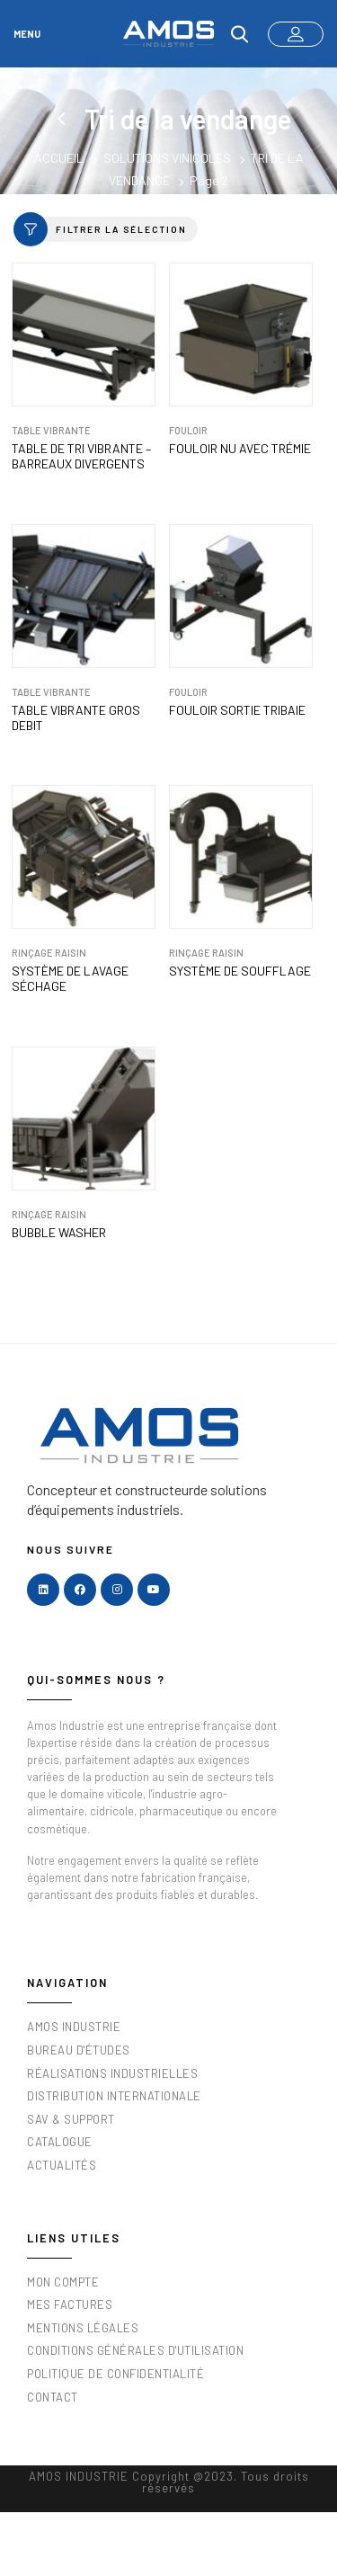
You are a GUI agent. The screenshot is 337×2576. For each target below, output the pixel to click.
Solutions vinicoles (167, 157)
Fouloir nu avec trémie (240, 448)
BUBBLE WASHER (59, 1233)
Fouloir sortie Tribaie (237, 710)
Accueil (59, 157)
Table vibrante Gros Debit (76, 718)
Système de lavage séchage (70, 979)
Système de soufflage (240, 971)
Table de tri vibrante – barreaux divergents (81, 456)
